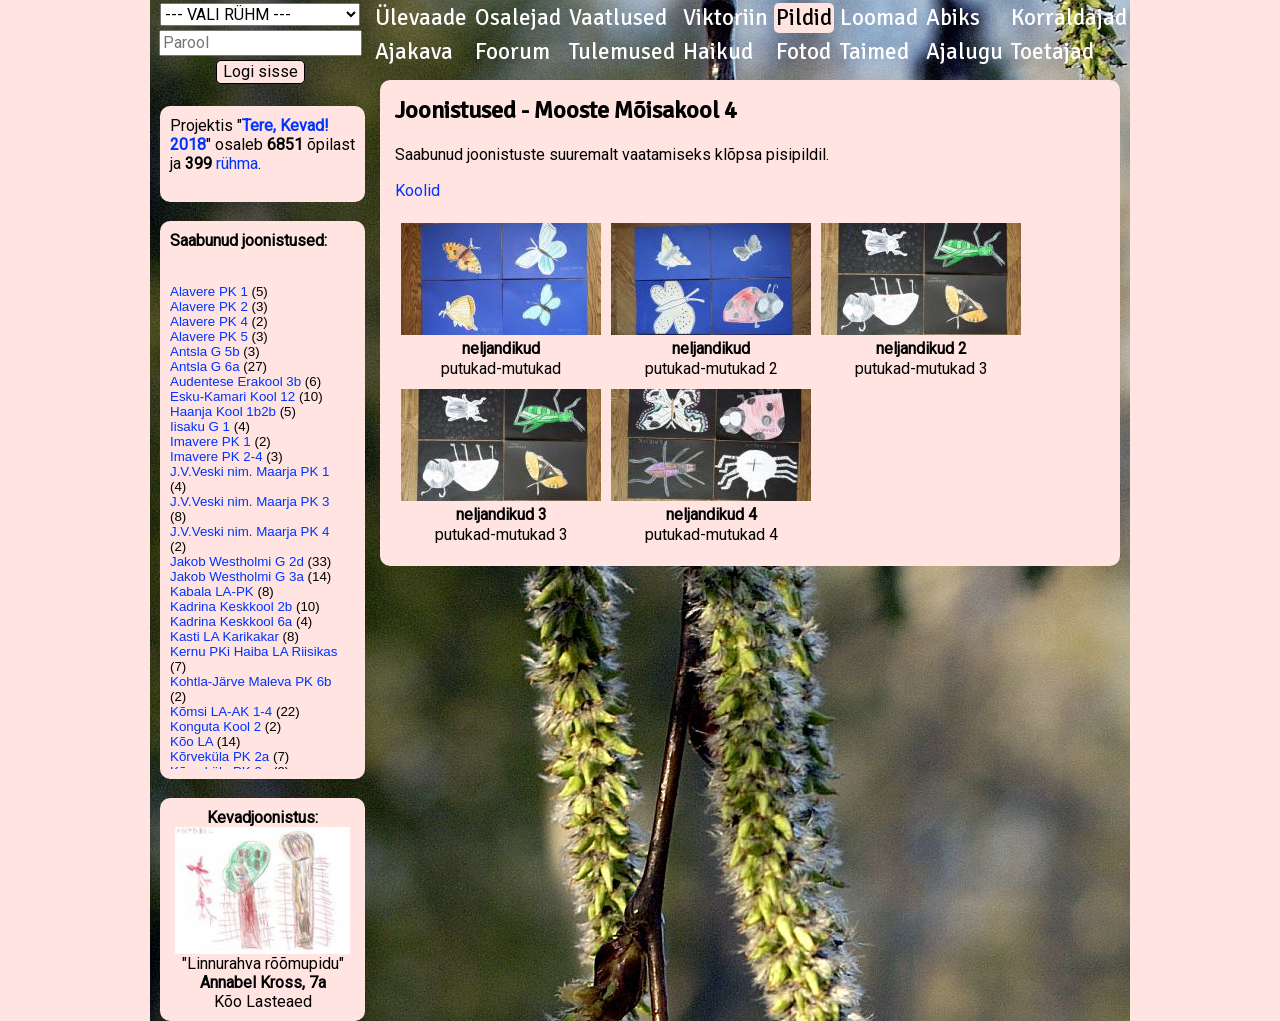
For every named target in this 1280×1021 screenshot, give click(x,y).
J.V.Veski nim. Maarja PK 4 (250, 531)
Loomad (879, 18)
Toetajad (1052, 52)
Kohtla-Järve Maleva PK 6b (251, 681)
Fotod (803, 52)
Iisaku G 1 (200, 426)
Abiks (953, 18)
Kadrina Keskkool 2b (231, 606)
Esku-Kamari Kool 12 (232, 396)
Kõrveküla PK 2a (219, 756)
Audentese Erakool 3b (235, 381)
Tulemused (622, 52)
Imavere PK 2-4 (216, 456)
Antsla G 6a (205, 366)
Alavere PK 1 (209, 291)
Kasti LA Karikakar (224, 636)
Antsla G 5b (205, 351)
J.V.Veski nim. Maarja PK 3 (250, 501)
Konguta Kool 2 (215, 726)
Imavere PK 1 (210, 441)
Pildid (804, 18)
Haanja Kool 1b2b (223, 411)
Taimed (874, 52)
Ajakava (414, 52)
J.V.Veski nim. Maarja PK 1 (250, 471)
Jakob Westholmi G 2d (237, 561)
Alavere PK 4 (209, 321)
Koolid (417, 190)
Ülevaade (421, 18)
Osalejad (518, 18)
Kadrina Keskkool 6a (231, 621)
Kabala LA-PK (212, 591)
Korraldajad (1069, 18)
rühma (237, 163)
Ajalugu (964, 52)
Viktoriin (725, 18)
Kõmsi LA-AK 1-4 (221, 711)
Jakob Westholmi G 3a (237, 576)
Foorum (512, 52)
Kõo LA (191, 741)
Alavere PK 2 (209, 306)
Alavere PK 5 (209, 336)
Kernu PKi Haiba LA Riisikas (253, 651)
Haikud (718, 52)
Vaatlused (618, 18)
